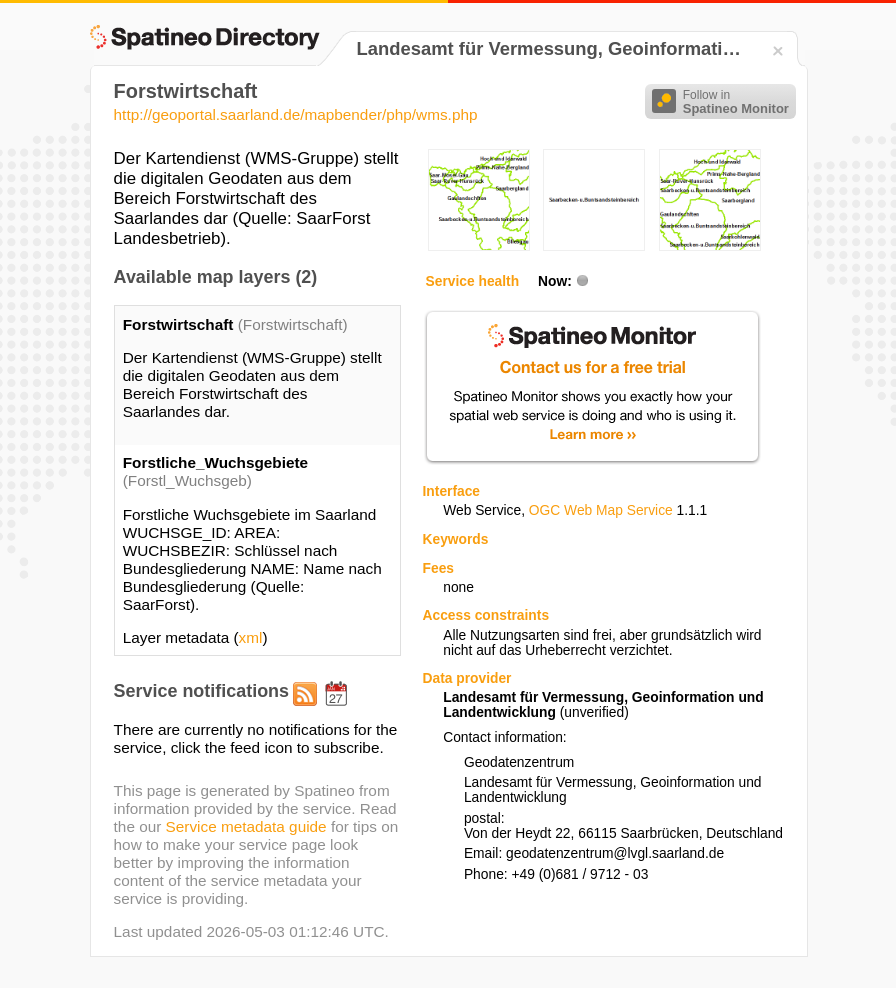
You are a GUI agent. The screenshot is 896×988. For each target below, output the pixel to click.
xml (251, 637)
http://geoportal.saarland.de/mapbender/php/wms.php (296, 114)
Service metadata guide (246, 826)
